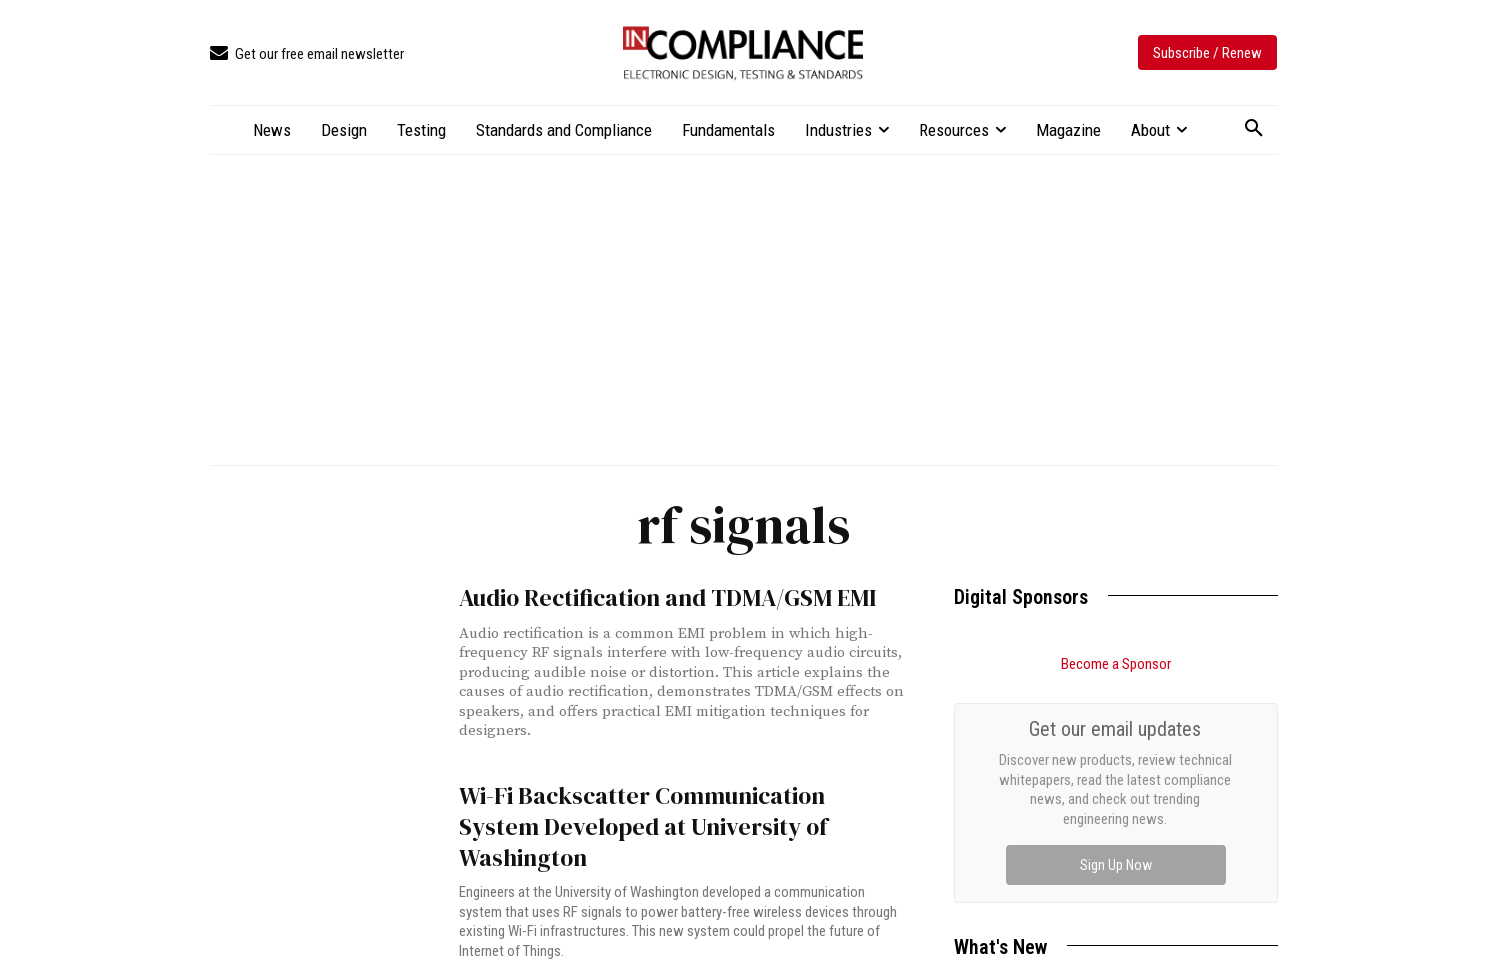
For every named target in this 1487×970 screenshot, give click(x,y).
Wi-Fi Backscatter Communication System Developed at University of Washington (658, 804)
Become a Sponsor (1116, 664)
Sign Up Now (1116, 865)
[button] (1254, 129)
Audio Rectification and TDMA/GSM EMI (646, 596)
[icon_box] (307, 54)
